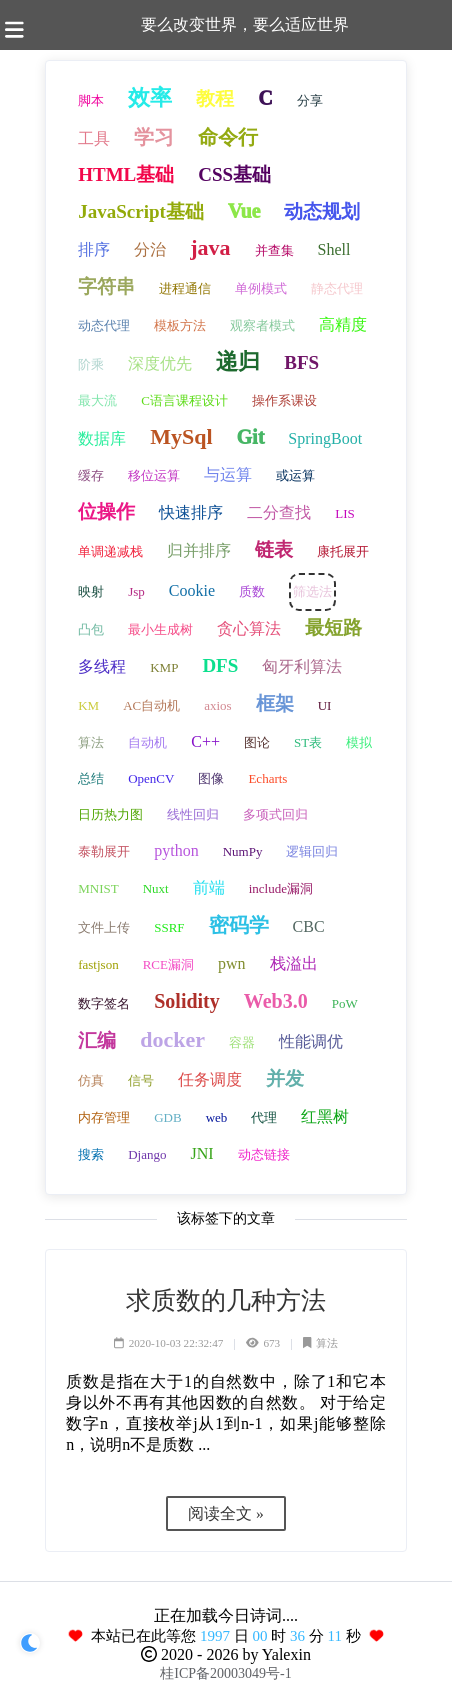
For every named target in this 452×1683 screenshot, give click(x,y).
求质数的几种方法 (226, 1300)
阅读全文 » (226, 1513)
